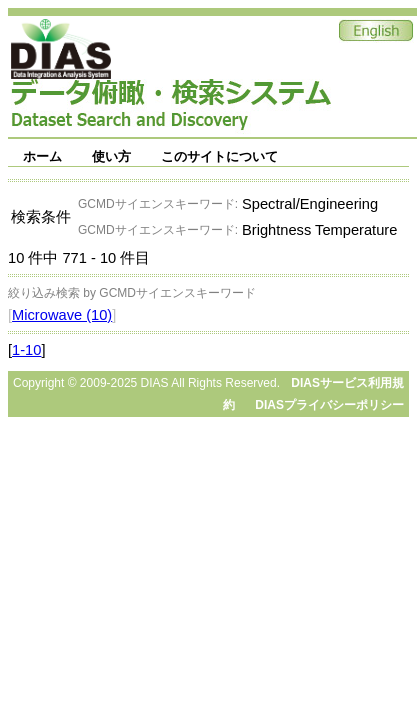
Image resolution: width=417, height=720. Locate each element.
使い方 (111, 156)
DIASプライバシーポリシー (329, 405)
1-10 (26, 350)
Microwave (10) (62, 315)
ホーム (42, 156)
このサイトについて (219, 156)
